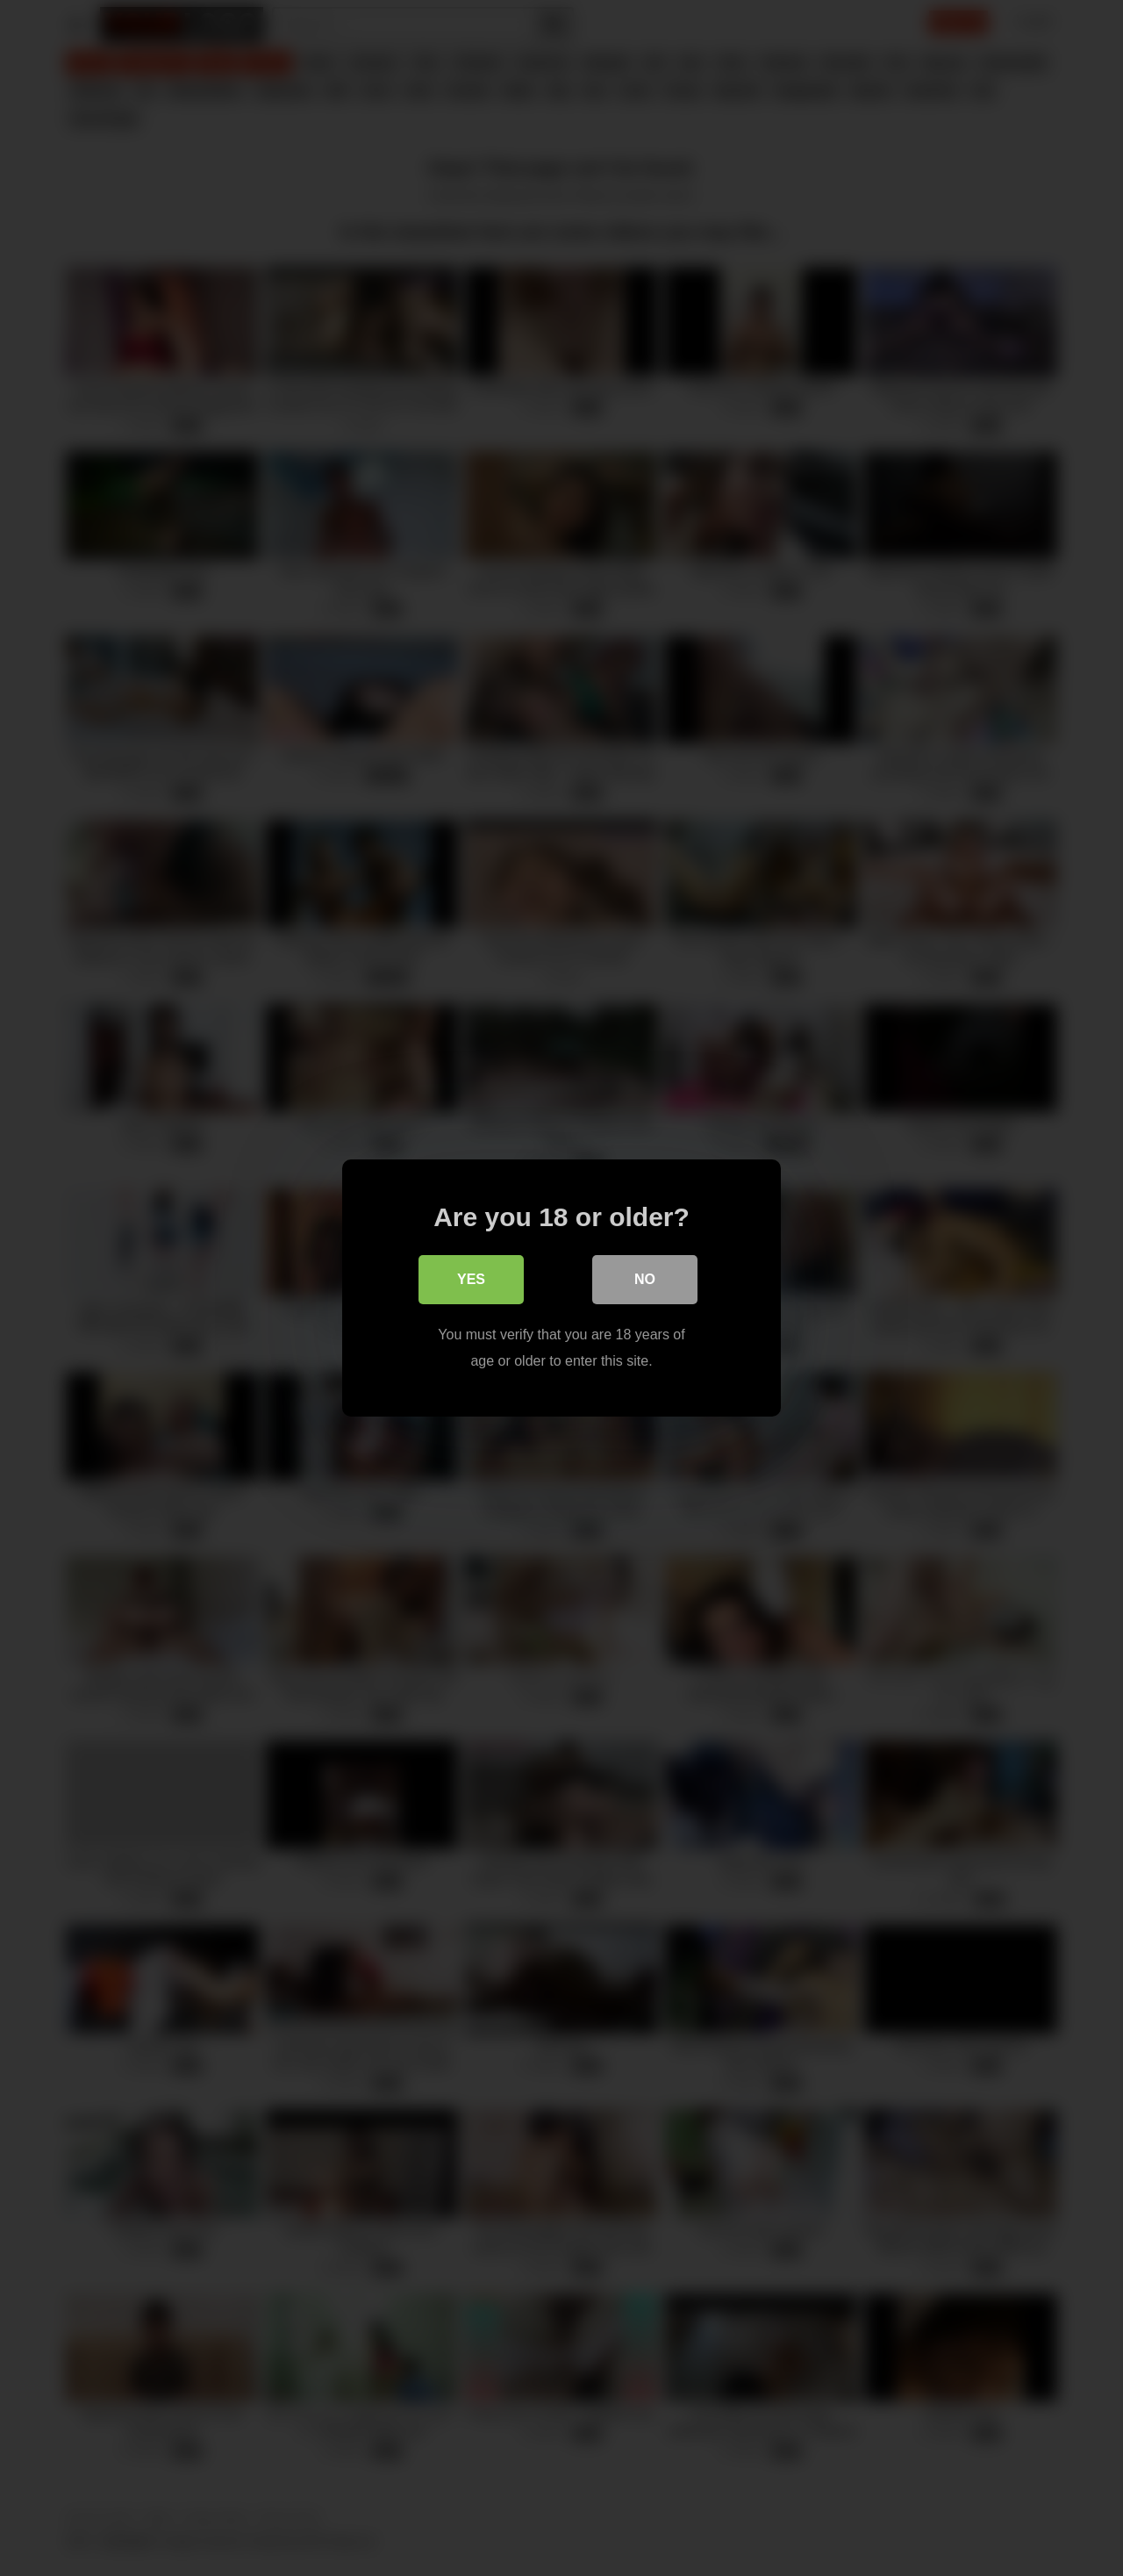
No (644, 1279)
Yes (471, 1279)
